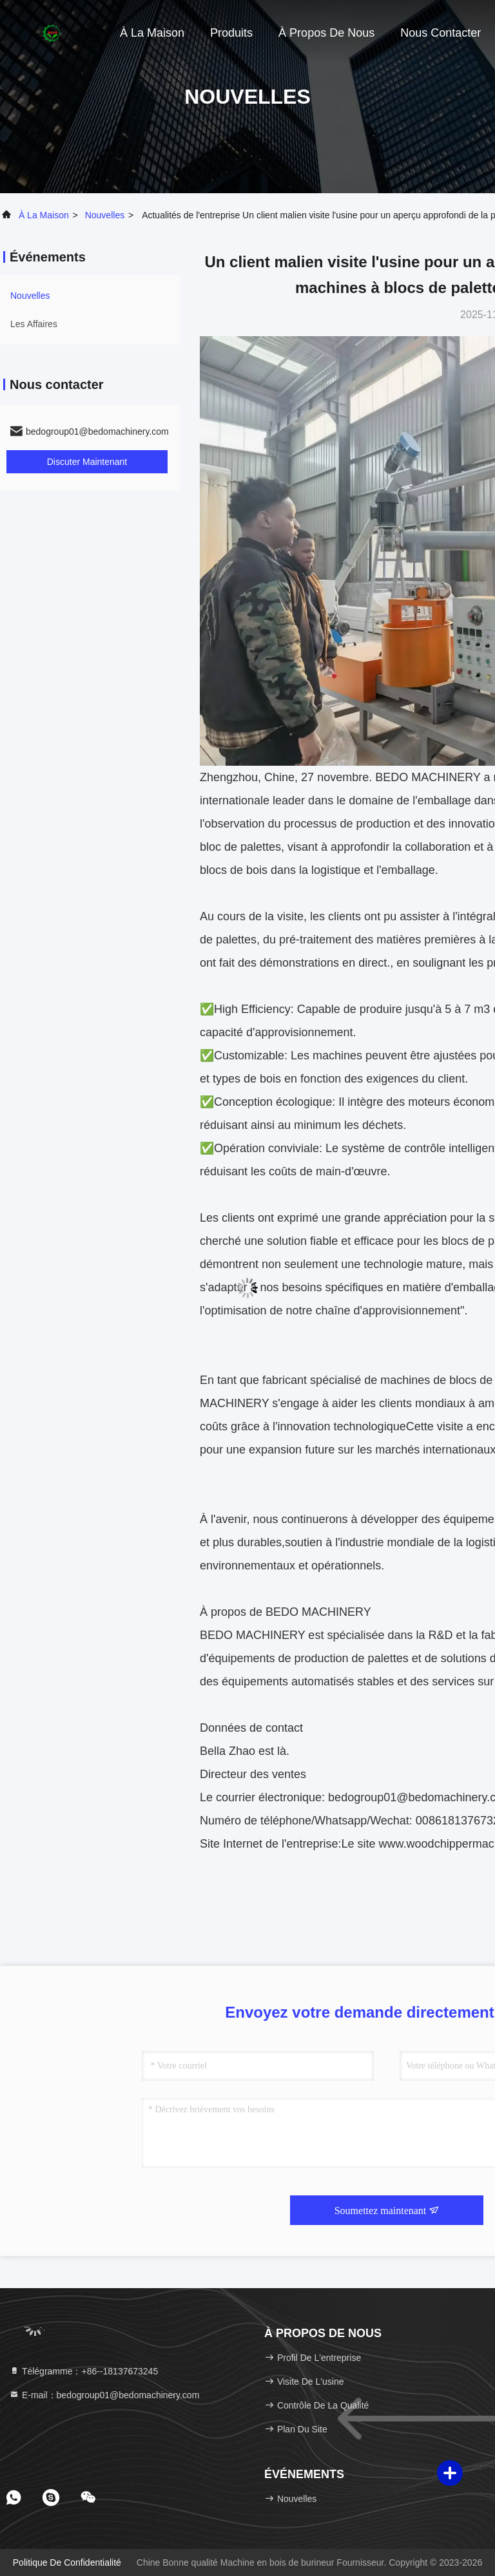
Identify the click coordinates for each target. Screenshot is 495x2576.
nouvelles (104, 215)
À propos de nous (326, 32)
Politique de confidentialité (67, 2562)
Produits (231, 32)
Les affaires (33, 324)
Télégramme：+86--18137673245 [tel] (83, 2371)
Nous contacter (440, 32)
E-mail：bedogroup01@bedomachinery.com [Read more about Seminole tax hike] (104, 2395)
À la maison (152, 32)
